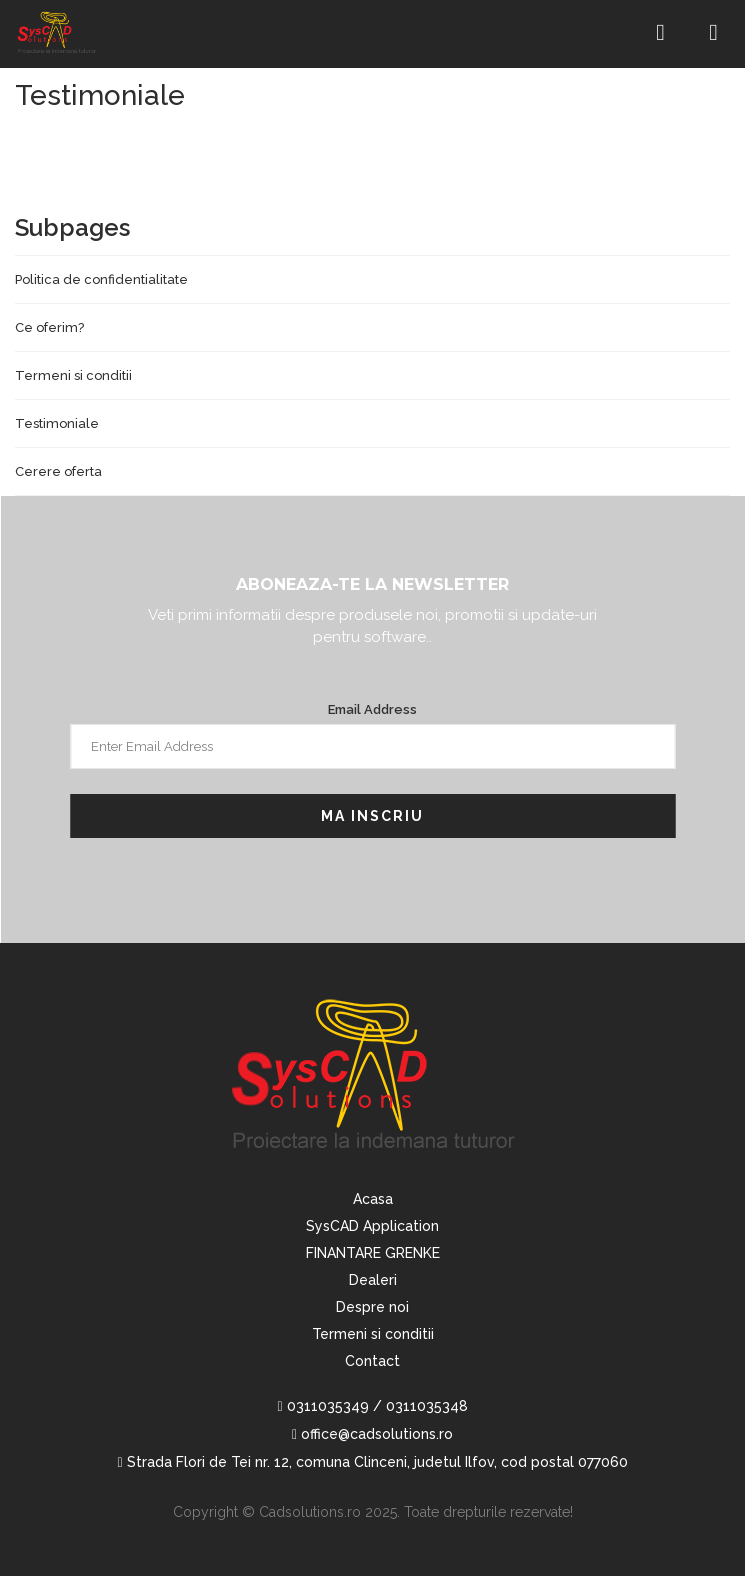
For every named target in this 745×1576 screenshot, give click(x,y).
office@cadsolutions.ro (372, 1434)
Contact (372, 1361)
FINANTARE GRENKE (373, 1253)
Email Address (372, 709)
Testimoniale (57, 423)
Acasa (373, 1199)
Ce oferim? (49, 327)
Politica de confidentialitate (101, 279)
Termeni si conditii (73, 375)
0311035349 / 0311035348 (372, 1406)
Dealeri (373, 1280)
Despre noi (372, 1307)
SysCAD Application (372, 1226)
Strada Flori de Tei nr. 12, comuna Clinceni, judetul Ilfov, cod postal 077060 (372, 1462)
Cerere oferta (58, 471)
